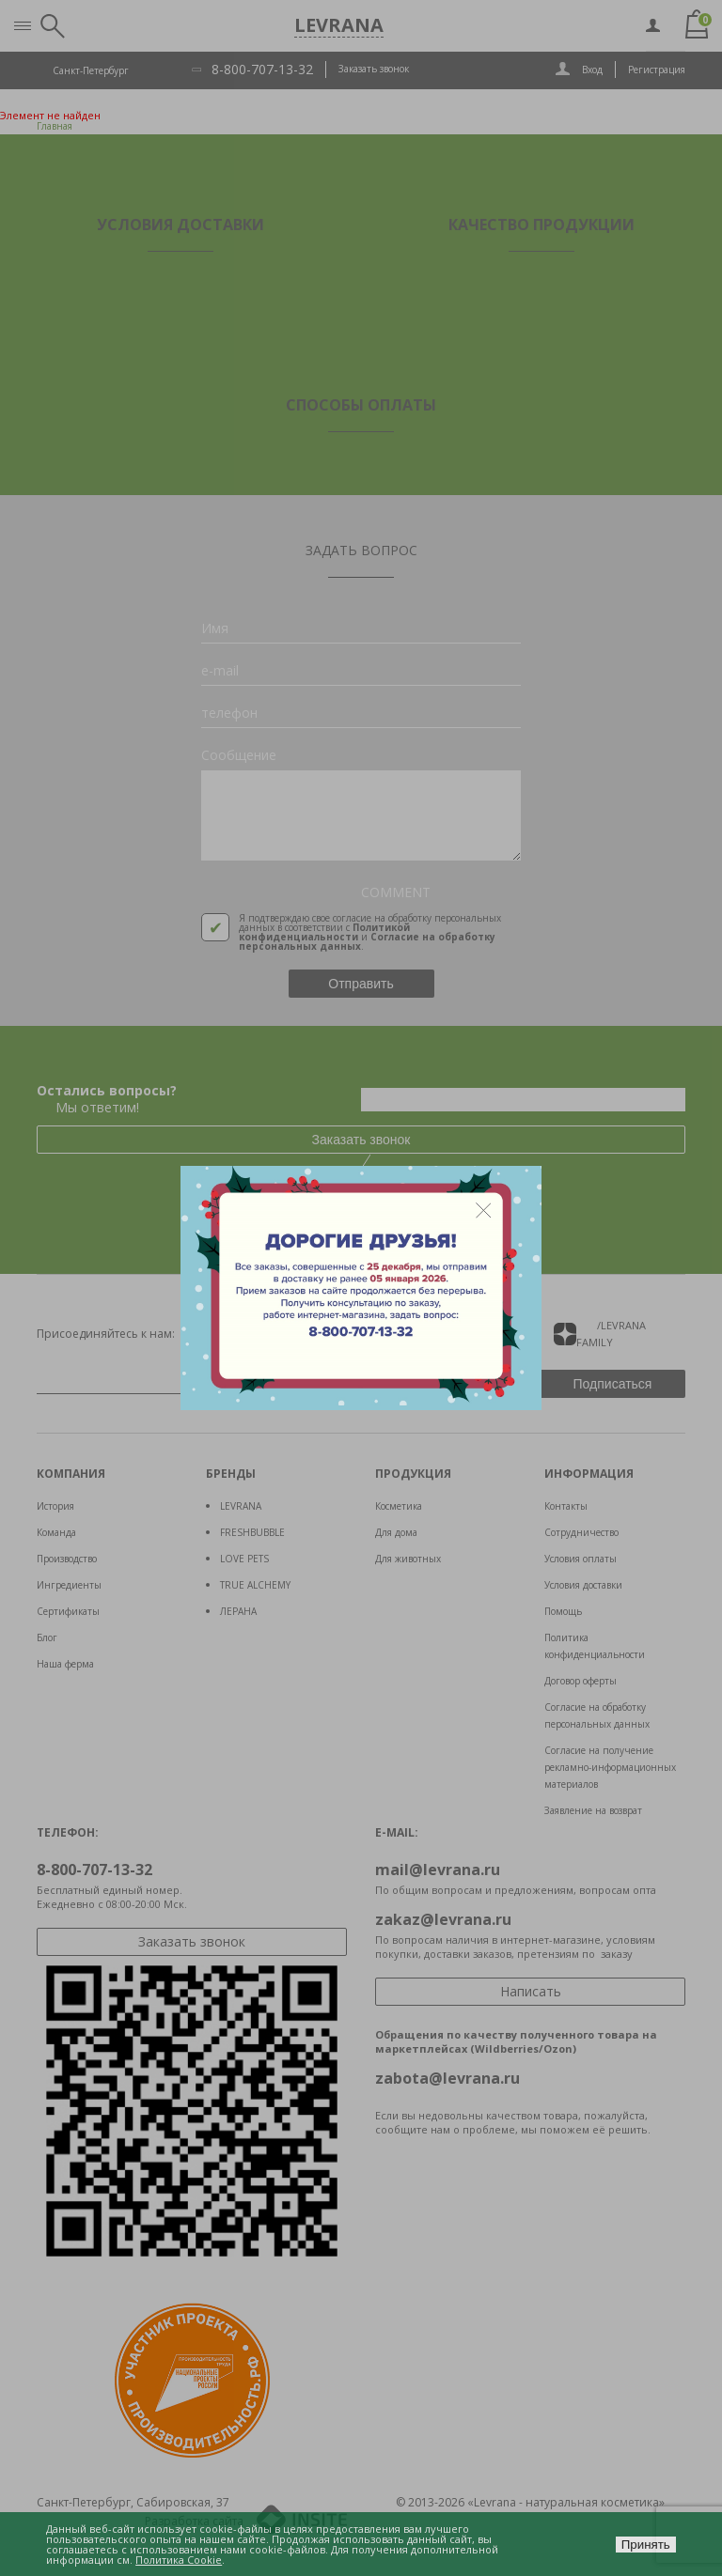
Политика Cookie (178, 2560)
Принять (645, 2544)
